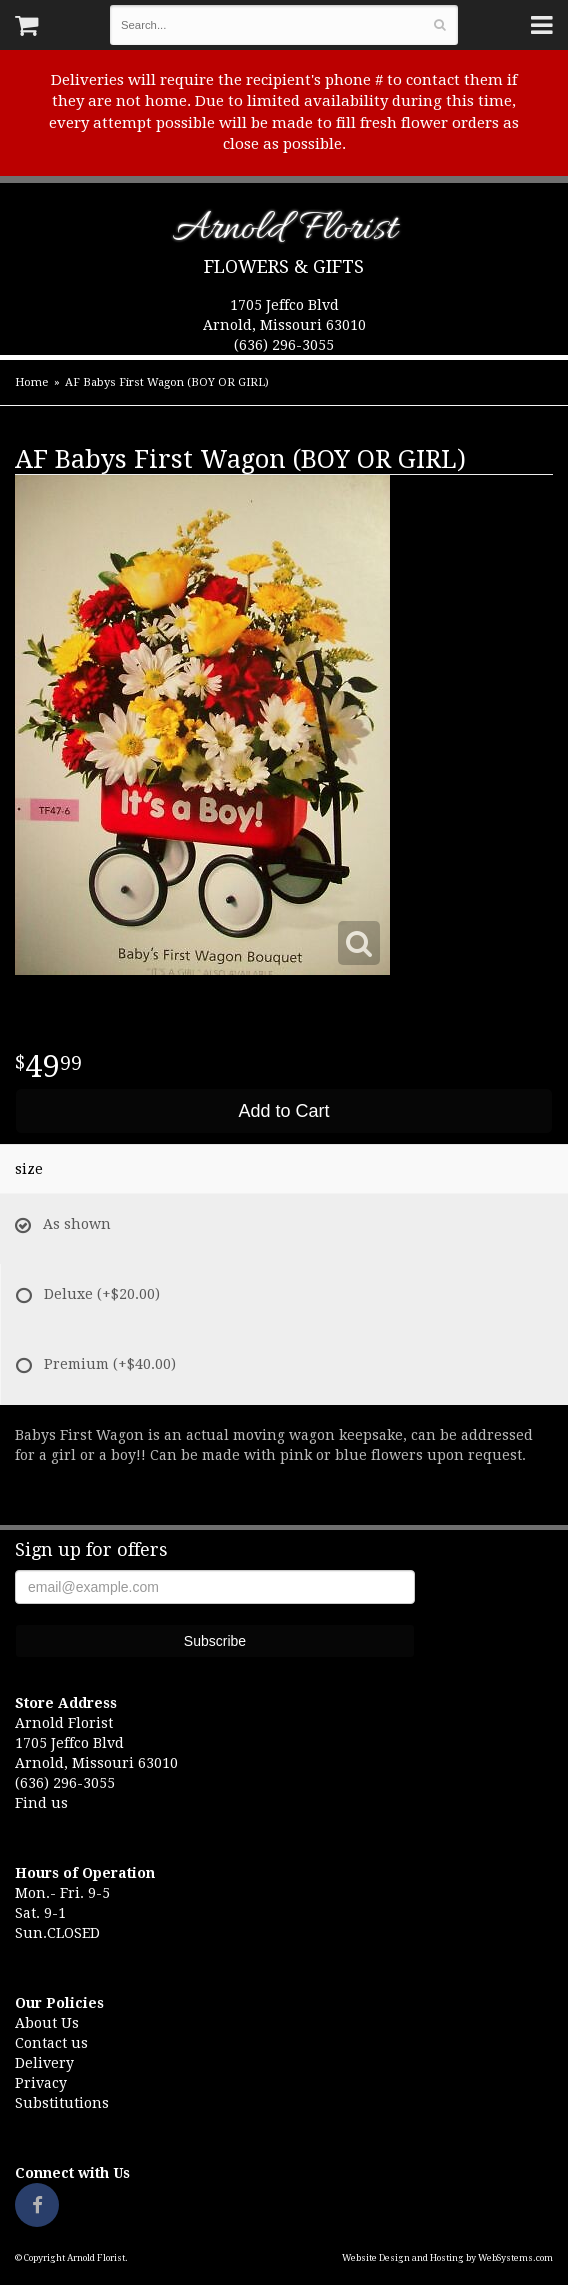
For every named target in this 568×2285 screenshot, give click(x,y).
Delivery (44, 2063)
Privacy (41, 2083)
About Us (47, 2023)
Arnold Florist (284, 232)
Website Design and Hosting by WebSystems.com (447, 2258)
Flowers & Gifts (284, 266)
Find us (41, 1803)
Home (31, 382)
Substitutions (62, 2103)
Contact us (51, 2043)
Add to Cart (283, 1111)
